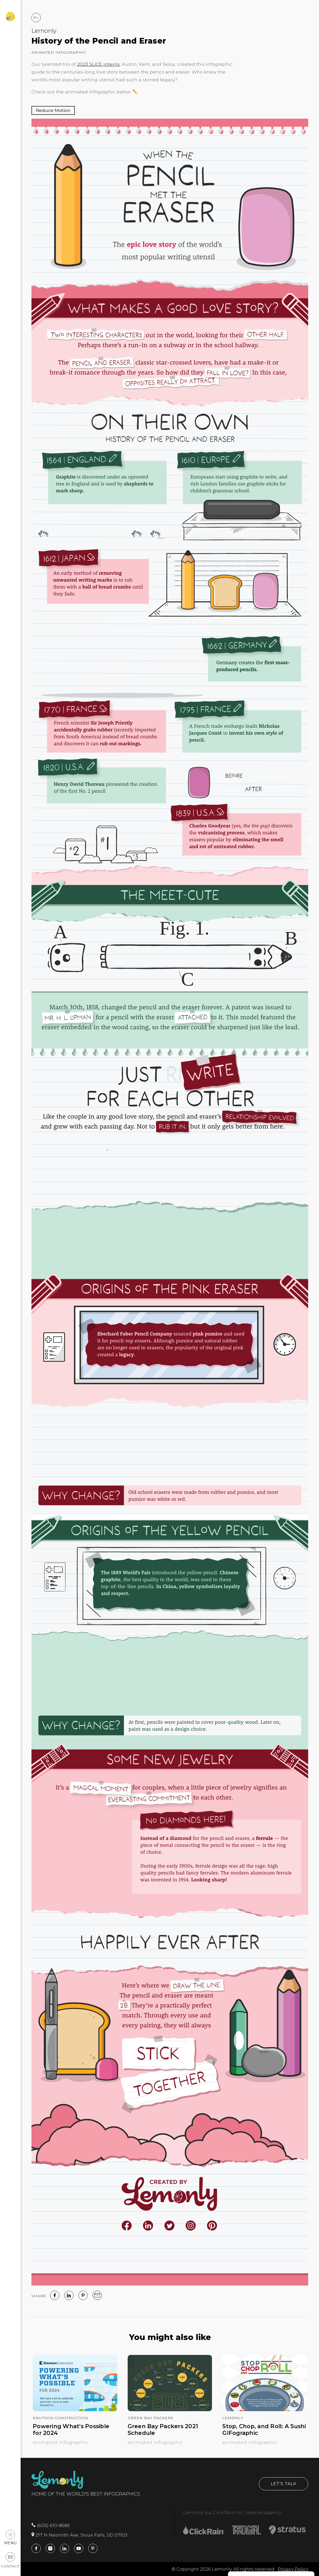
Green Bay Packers (151, 2418)
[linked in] (68, 2295)
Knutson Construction (60, 2418)
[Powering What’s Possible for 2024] (75, 2409)
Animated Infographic (58, 52)
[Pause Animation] (53, 110)
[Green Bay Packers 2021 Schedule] (170, 2409)
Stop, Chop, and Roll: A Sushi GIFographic (264, 2429)
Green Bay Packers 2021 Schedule (163, 2429)
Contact (10, 2560)
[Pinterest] (83, 2295)
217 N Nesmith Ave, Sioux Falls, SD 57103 (79, 2535)
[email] (97, 2295)
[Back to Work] (36, 17)
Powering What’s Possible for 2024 (71, 2429)
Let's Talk (283, 2483)
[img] (169, 1202)
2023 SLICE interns (98, 64)
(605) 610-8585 (50, 2525)
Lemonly (43, 30)
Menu (10, 2537)
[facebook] (54, 2295)
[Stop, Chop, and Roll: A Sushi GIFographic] (264, 2409)
